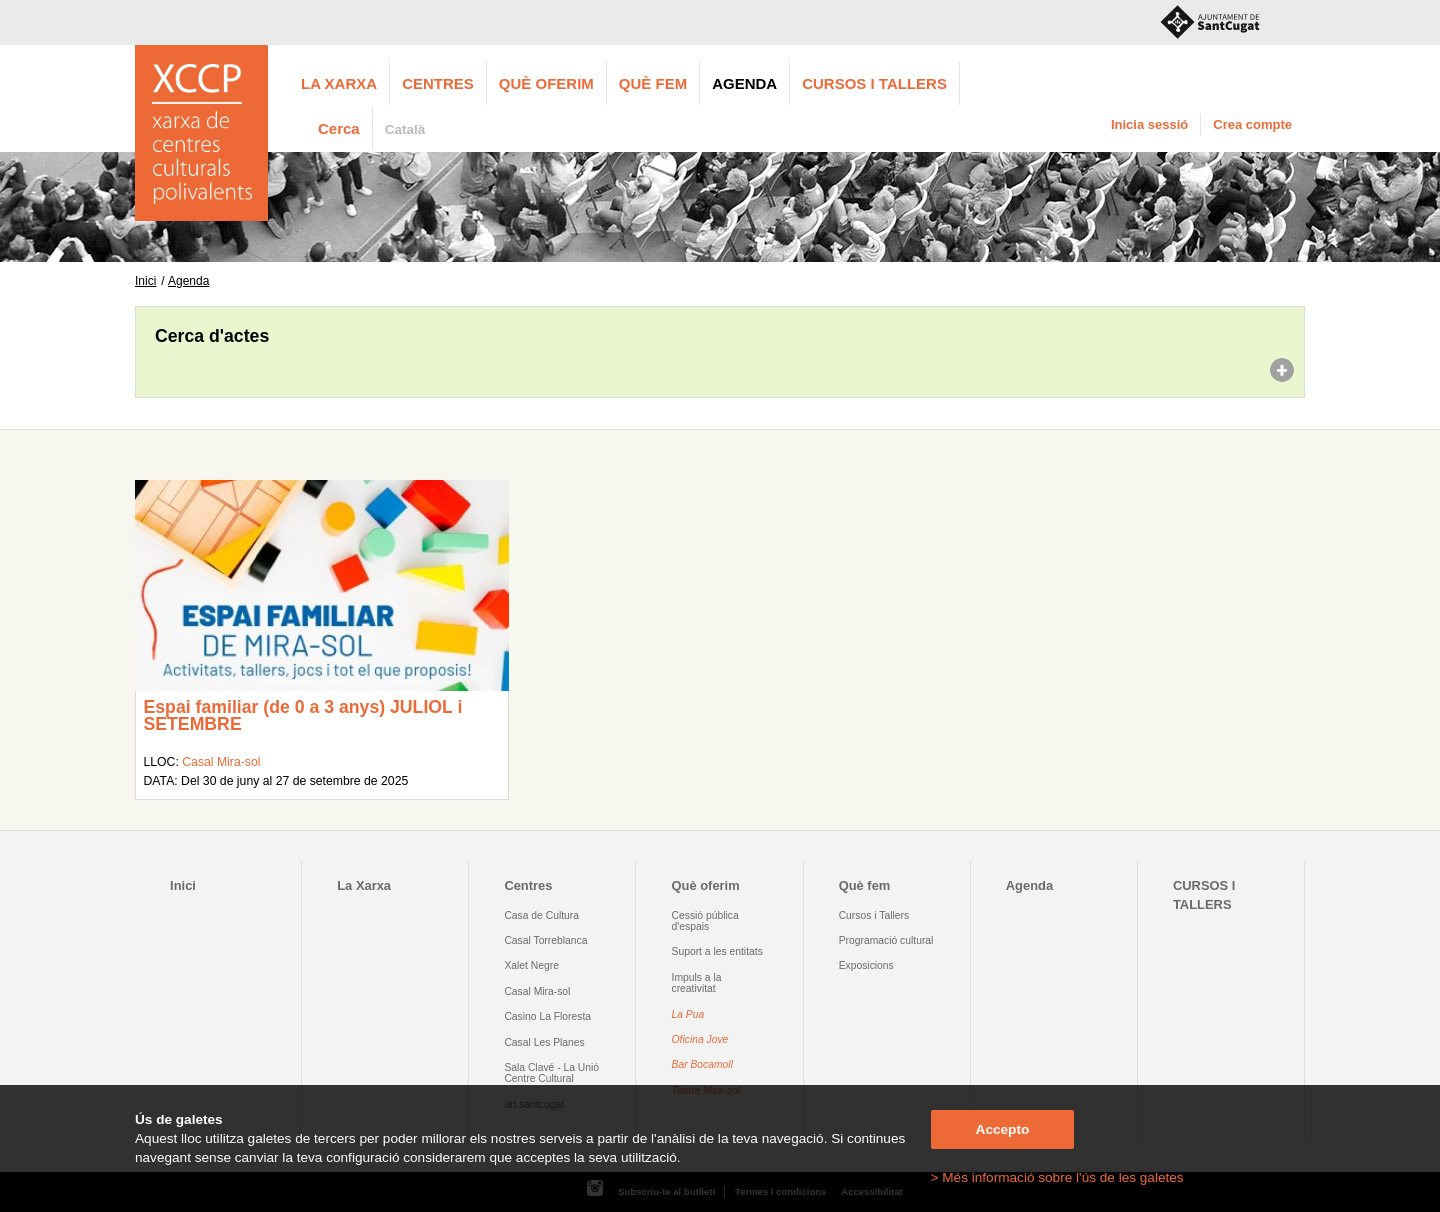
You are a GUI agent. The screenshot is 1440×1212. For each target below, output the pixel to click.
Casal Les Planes (544, 1042)
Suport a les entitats (717, 951)
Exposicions (866, 965)
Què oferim (546, 83)
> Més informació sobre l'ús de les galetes (1057, 1177)
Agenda (744, 83)
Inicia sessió (1149, 124)
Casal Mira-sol (221, 762)
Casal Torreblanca (545, 940)
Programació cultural (886, 940)
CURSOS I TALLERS (874, 83)
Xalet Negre (531, 965)
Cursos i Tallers (874, 915)
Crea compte (1252, 124)
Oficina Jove (700, 1039)
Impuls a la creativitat (697, 983)
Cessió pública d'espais (705, 921)
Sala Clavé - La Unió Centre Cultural (551, 1073)
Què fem (653, 83)
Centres (438, 83)
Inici (145, 281)
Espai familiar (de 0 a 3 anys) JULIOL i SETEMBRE (302, 716)
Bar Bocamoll (702, 1064)
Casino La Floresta (547, 1016)
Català (405, 129)
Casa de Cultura (541, 915)
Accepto (1003, 1129)
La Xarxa (339, 83)
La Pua (688, 1014)
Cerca (339, 128)
